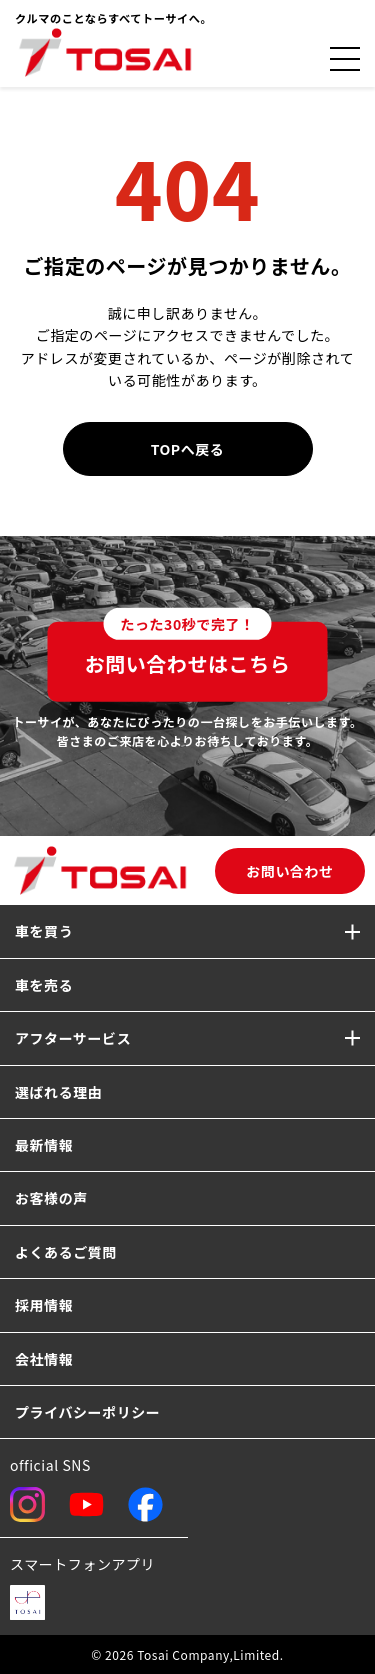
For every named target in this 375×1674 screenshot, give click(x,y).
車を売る (44, 985)
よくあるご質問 (66, 1252)
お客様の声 (51, 1198)
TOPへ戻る (188, 449)
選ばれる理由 (58, 1092)
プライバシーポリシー (87, 1412)
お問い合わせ (289, 871)
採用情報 (44, 1305)
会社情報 (44, 1359)
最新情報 (44, 1145)
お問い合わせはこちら (188, 650)
